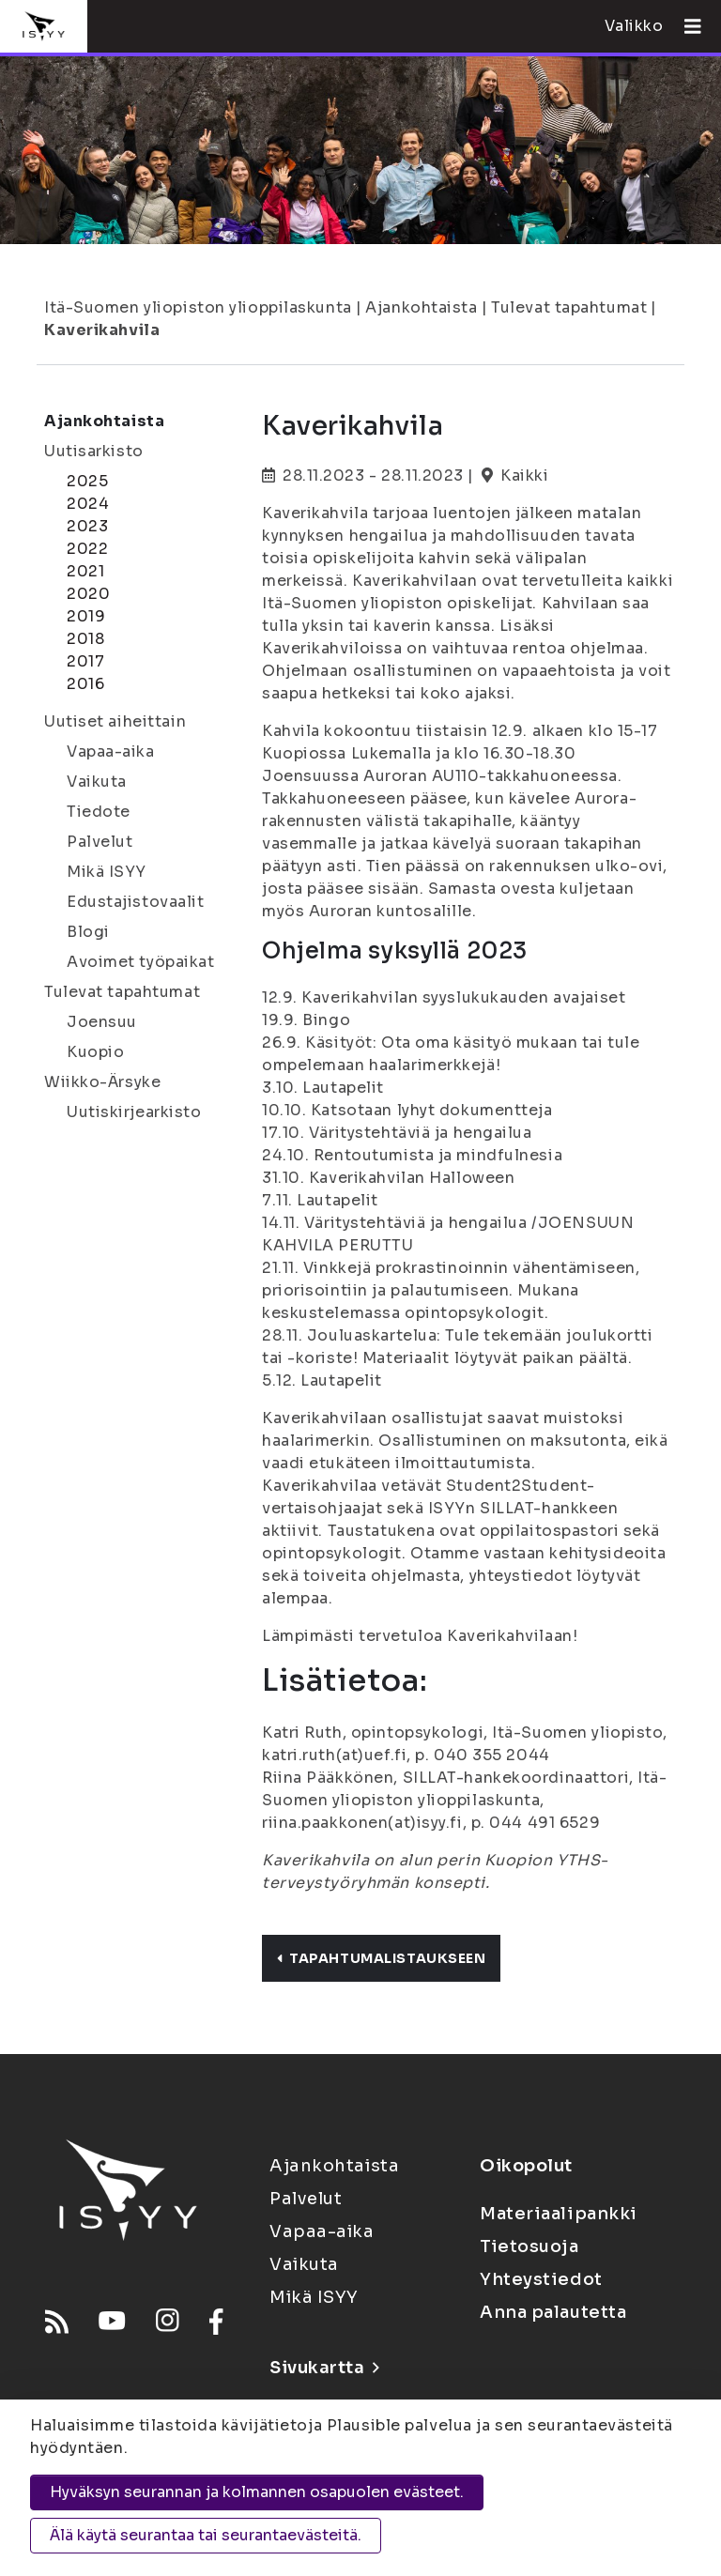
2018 (85, 639)
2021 (85, 571)
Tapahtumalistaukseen (381, 1958)
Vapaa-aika (111, 751)
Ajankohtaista (421, 307)
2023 (87, 526)
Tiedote (98, 811)
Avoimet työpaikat (141, 962)
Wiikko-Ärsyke (102, 1082)
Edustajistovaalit (136, 902)
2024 (88, 504)
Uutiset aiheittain (115, 721)
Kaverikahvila (102, 330)
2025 (87, 481)
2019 (86, 616)
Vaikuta (97, 781)
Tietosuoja (529, 2246)
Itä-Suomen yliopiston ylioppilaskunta (198, 307)
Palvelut (99, 841)
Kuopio (95, 1052)
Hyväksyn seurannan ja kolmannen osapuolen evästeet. (257, 2492)
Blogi (88, 932)
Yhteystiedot (541, 2279)
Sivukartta (323, 2367)
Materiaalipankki (558, 2213)
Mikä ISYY (106, 872)
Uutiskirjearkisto (134, 1112)
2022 (87, 549)
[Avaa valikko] (685, 26)
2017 (85, 661)
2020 (88, 594)
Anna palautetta (553, 2312)
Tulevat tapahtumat (569, 307)
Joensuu (102, 1022)
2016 (85, 684)
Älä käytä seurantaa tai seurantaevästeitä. (205, 2535)
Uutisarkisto (94, 451)
